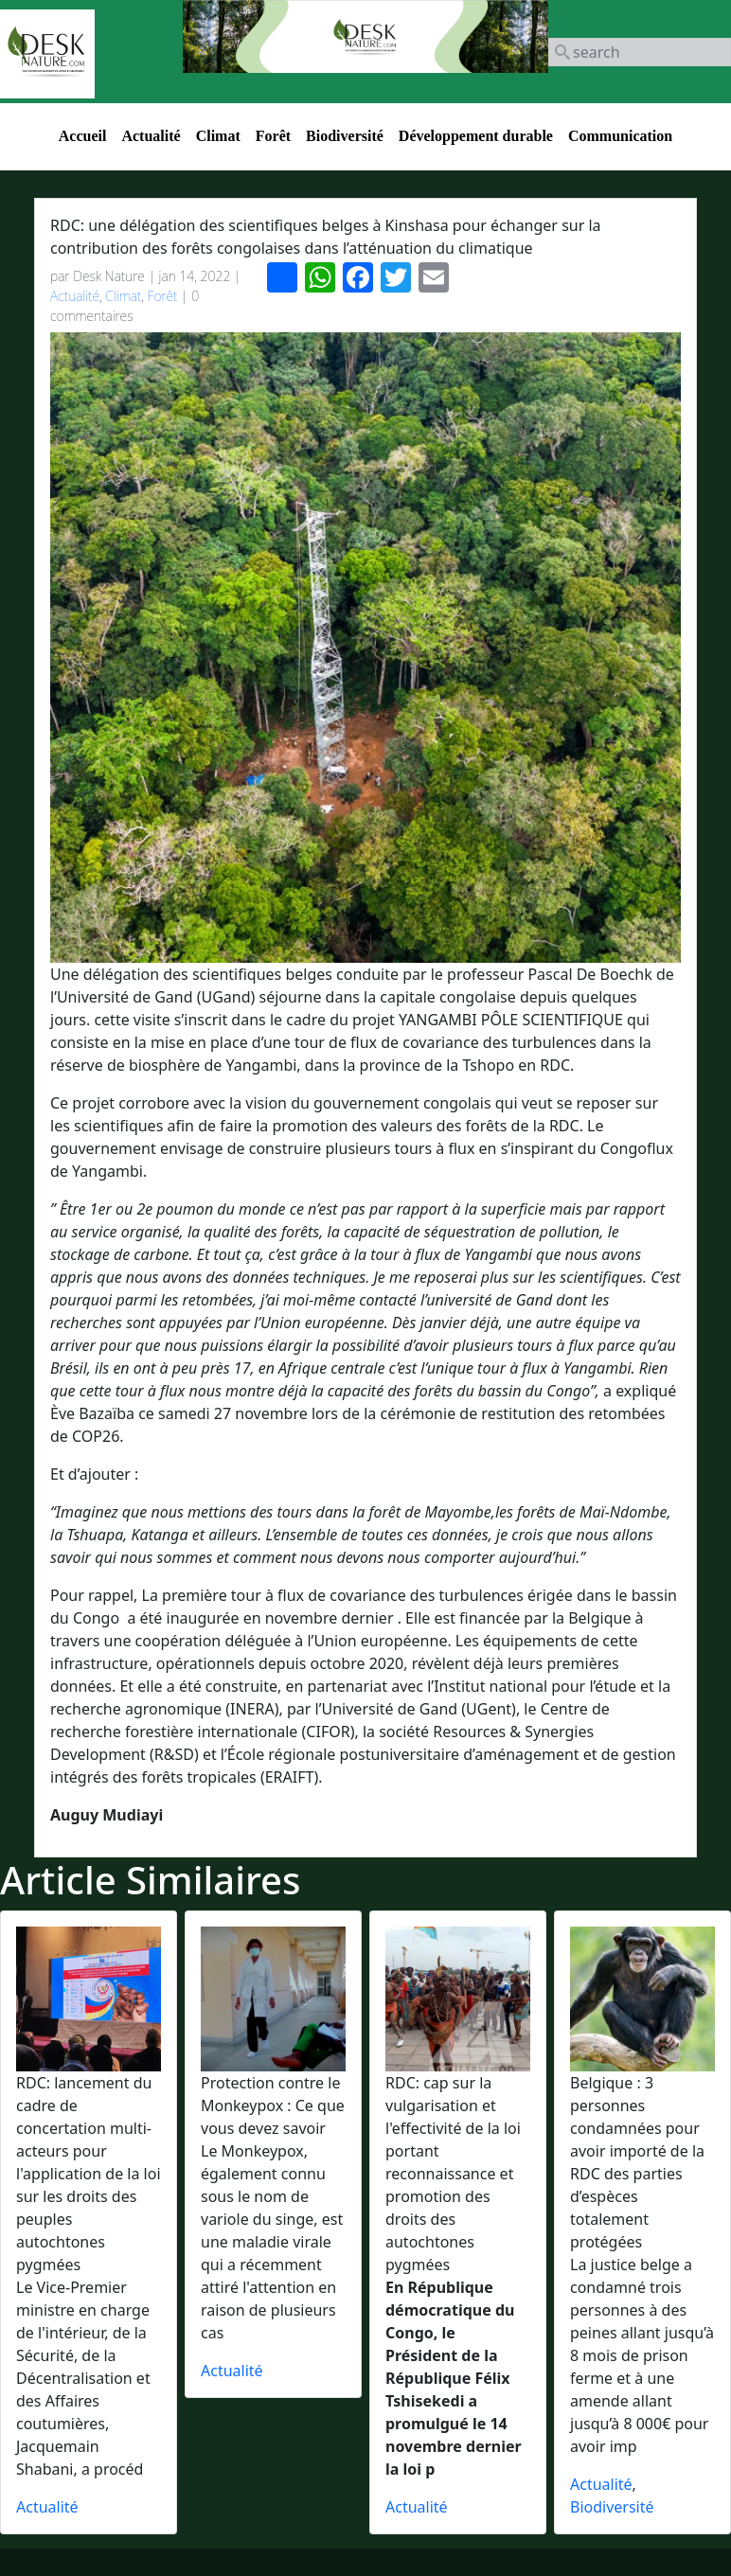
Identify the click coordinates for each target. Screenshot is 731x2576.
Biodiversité (344, 136)
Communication (620, 136)
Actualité (150, 136)
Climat (218, 136)
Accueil (83, 136)
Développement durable (476, 136)
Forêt (273, 136)
